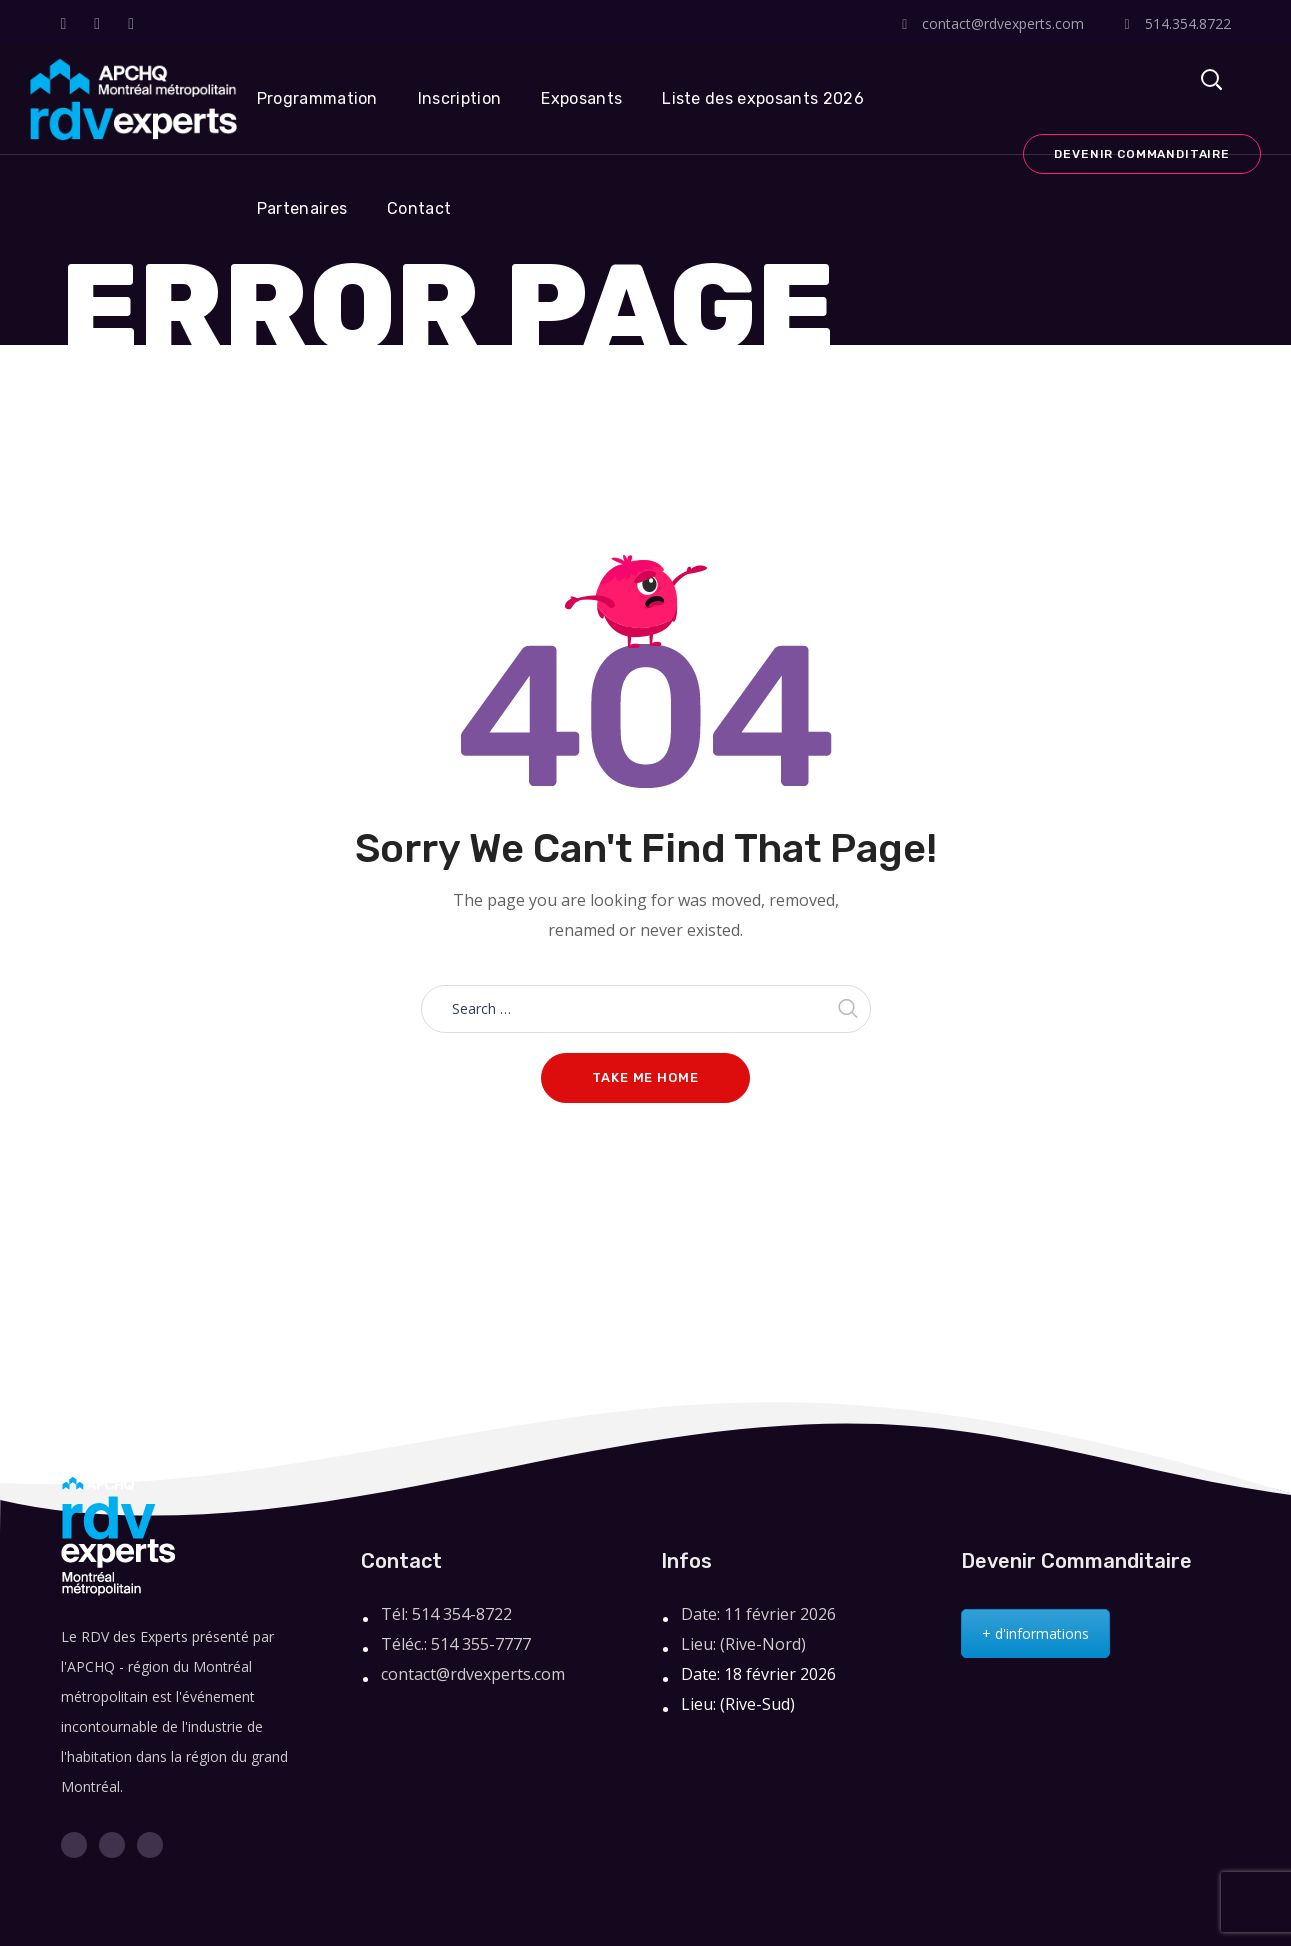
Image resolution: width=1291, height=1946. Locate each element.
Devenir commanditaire (1142, 154)
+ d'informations (1035, 1633)
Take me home (645, 1077)
